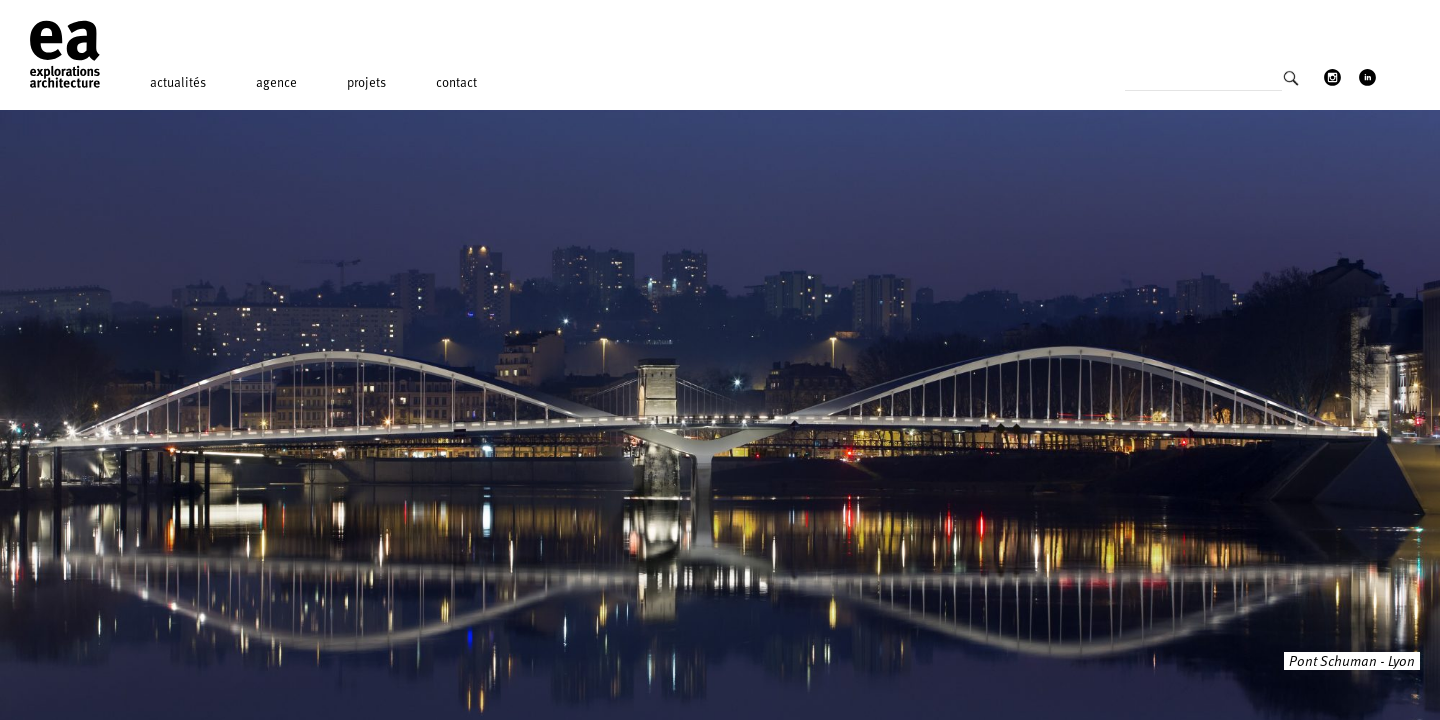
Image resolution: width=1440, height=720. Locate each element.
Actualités (178, 82)
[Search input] (1203, 84)
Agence (276, 82)
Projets (366, 82)
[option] (720, 415)
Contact (456, 82)
